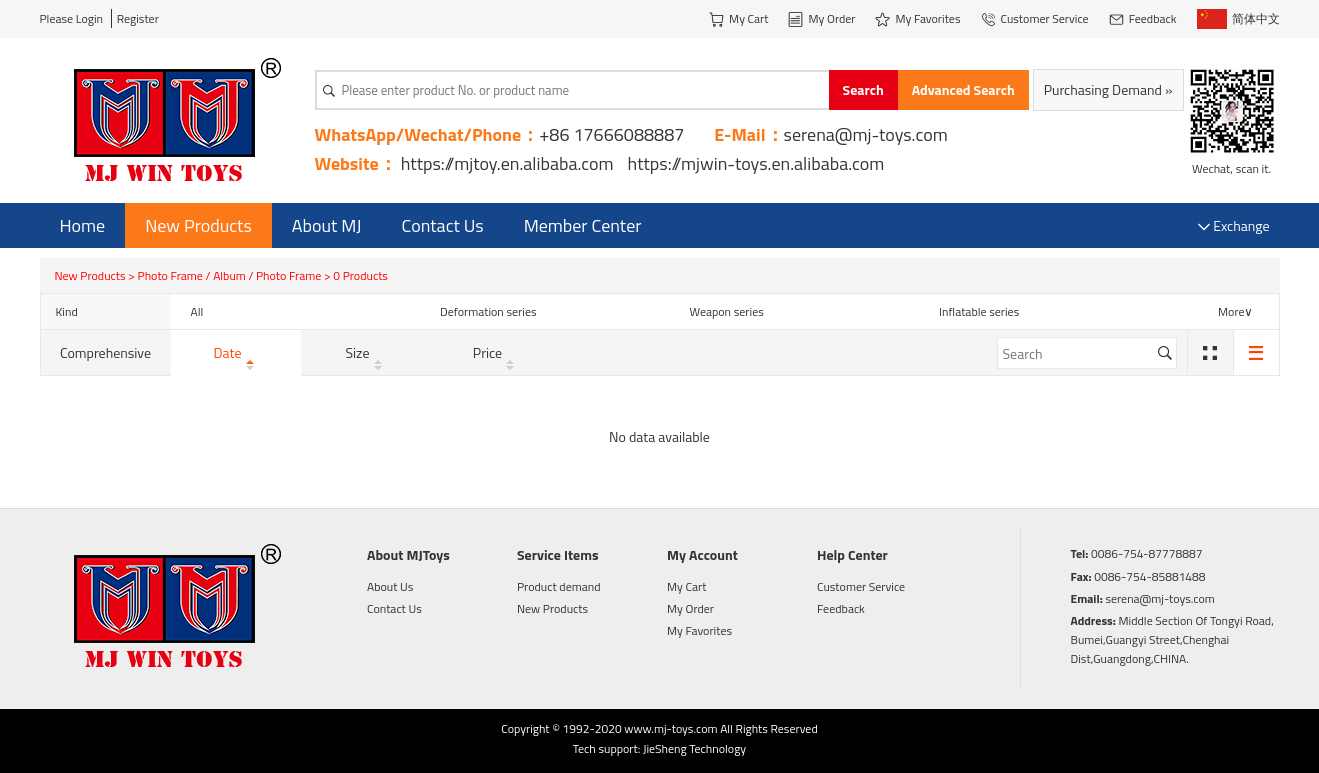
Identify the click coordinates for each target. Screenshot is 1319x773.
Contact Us (443, 225)
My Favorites (699, 630)
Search (863, 89)
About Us (390, 586)
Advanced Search (963, 89)
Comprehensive (105, 352)
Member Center (583, 225)
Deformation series (488, 311)
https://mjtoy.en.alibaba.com (507, 163)
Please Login (72, 18)
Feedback (841, 608)
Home (83, 225)
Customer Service (861, 586)
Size (365, 352)
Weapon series (727, 311)
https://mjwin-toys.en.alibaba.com (756, 163)
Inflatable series (979, 311)
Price (495, 352)
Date (235, 352)
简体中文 (1238, 19)
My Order (690, 608)
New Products (198, 225)
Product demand (559, 586)
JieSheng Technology (694, 748)
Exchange (1233, 225)
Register (138, 18)
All (197, 311)
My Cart (686, 586)
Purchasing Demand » (1108, 89)
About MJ (327, 225)
